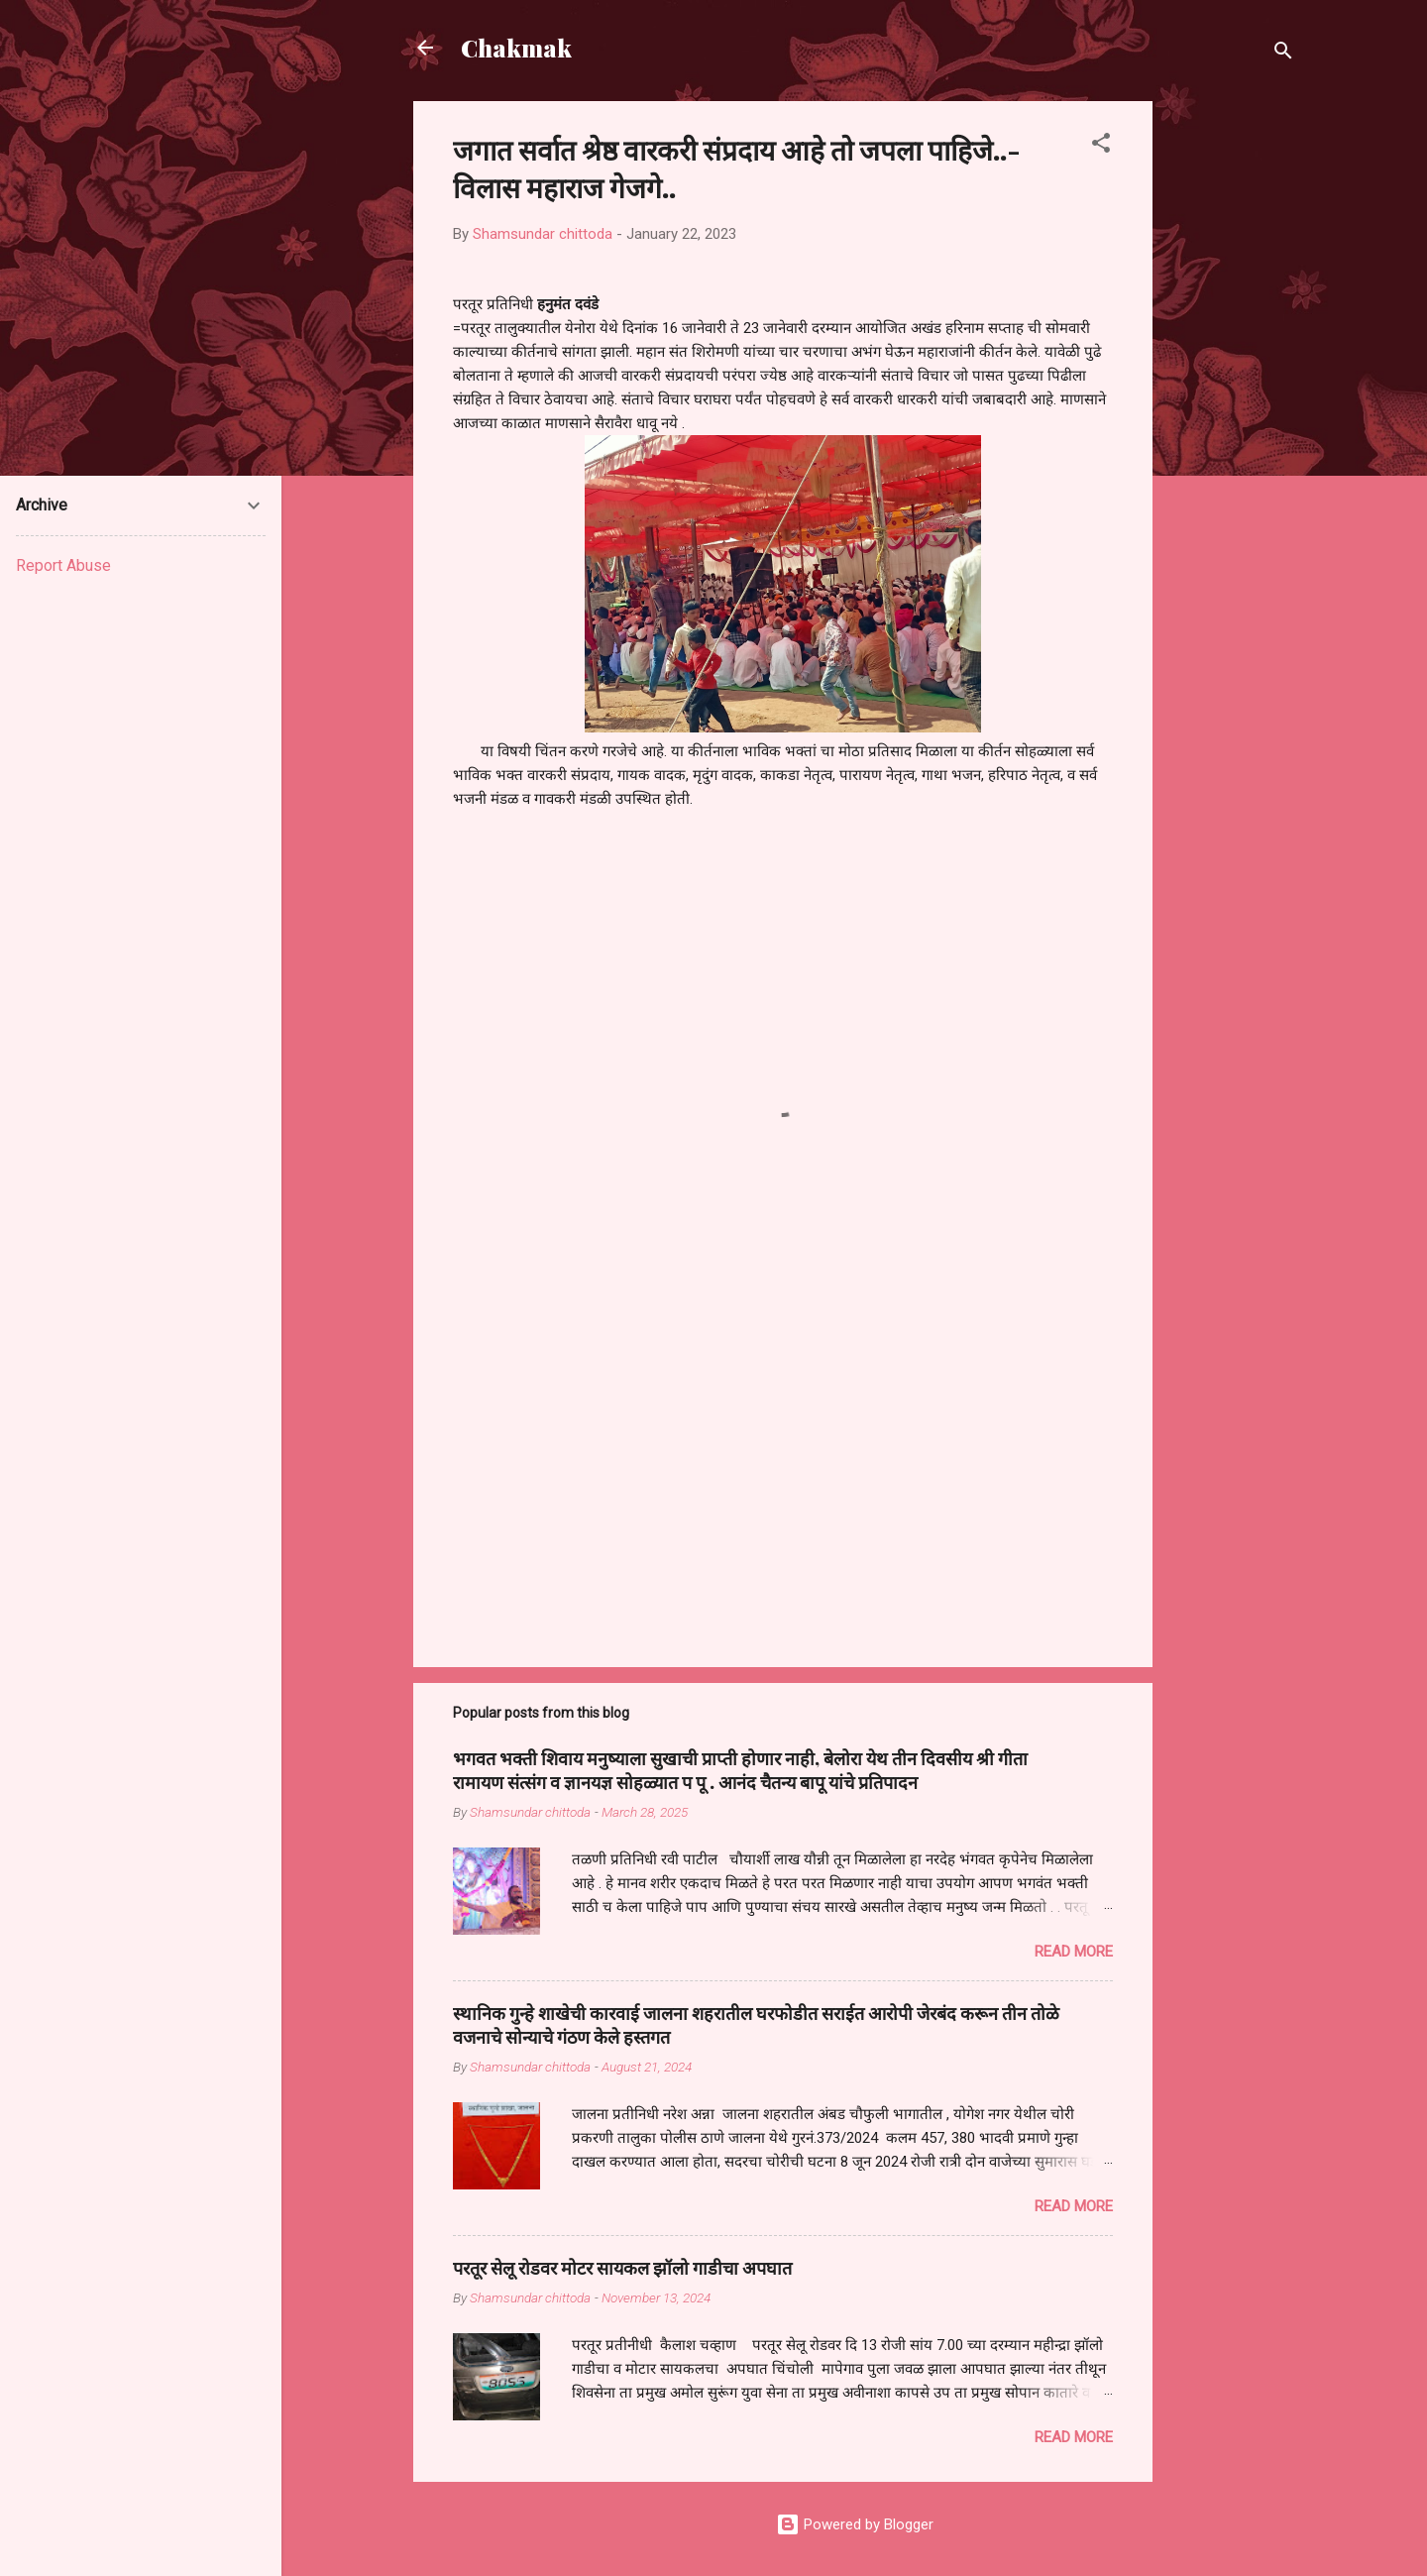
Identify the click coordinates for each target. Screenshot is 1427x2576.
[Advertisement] (1231, 398)
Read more (1074, 1951)
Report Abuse (63, 565)
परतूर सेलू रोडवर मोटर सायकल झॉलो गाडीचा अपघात (622, 2268)
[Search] (1283, 54)
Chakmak (516, 47)
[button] (1101, 146)
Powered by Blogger (854, 2524)
